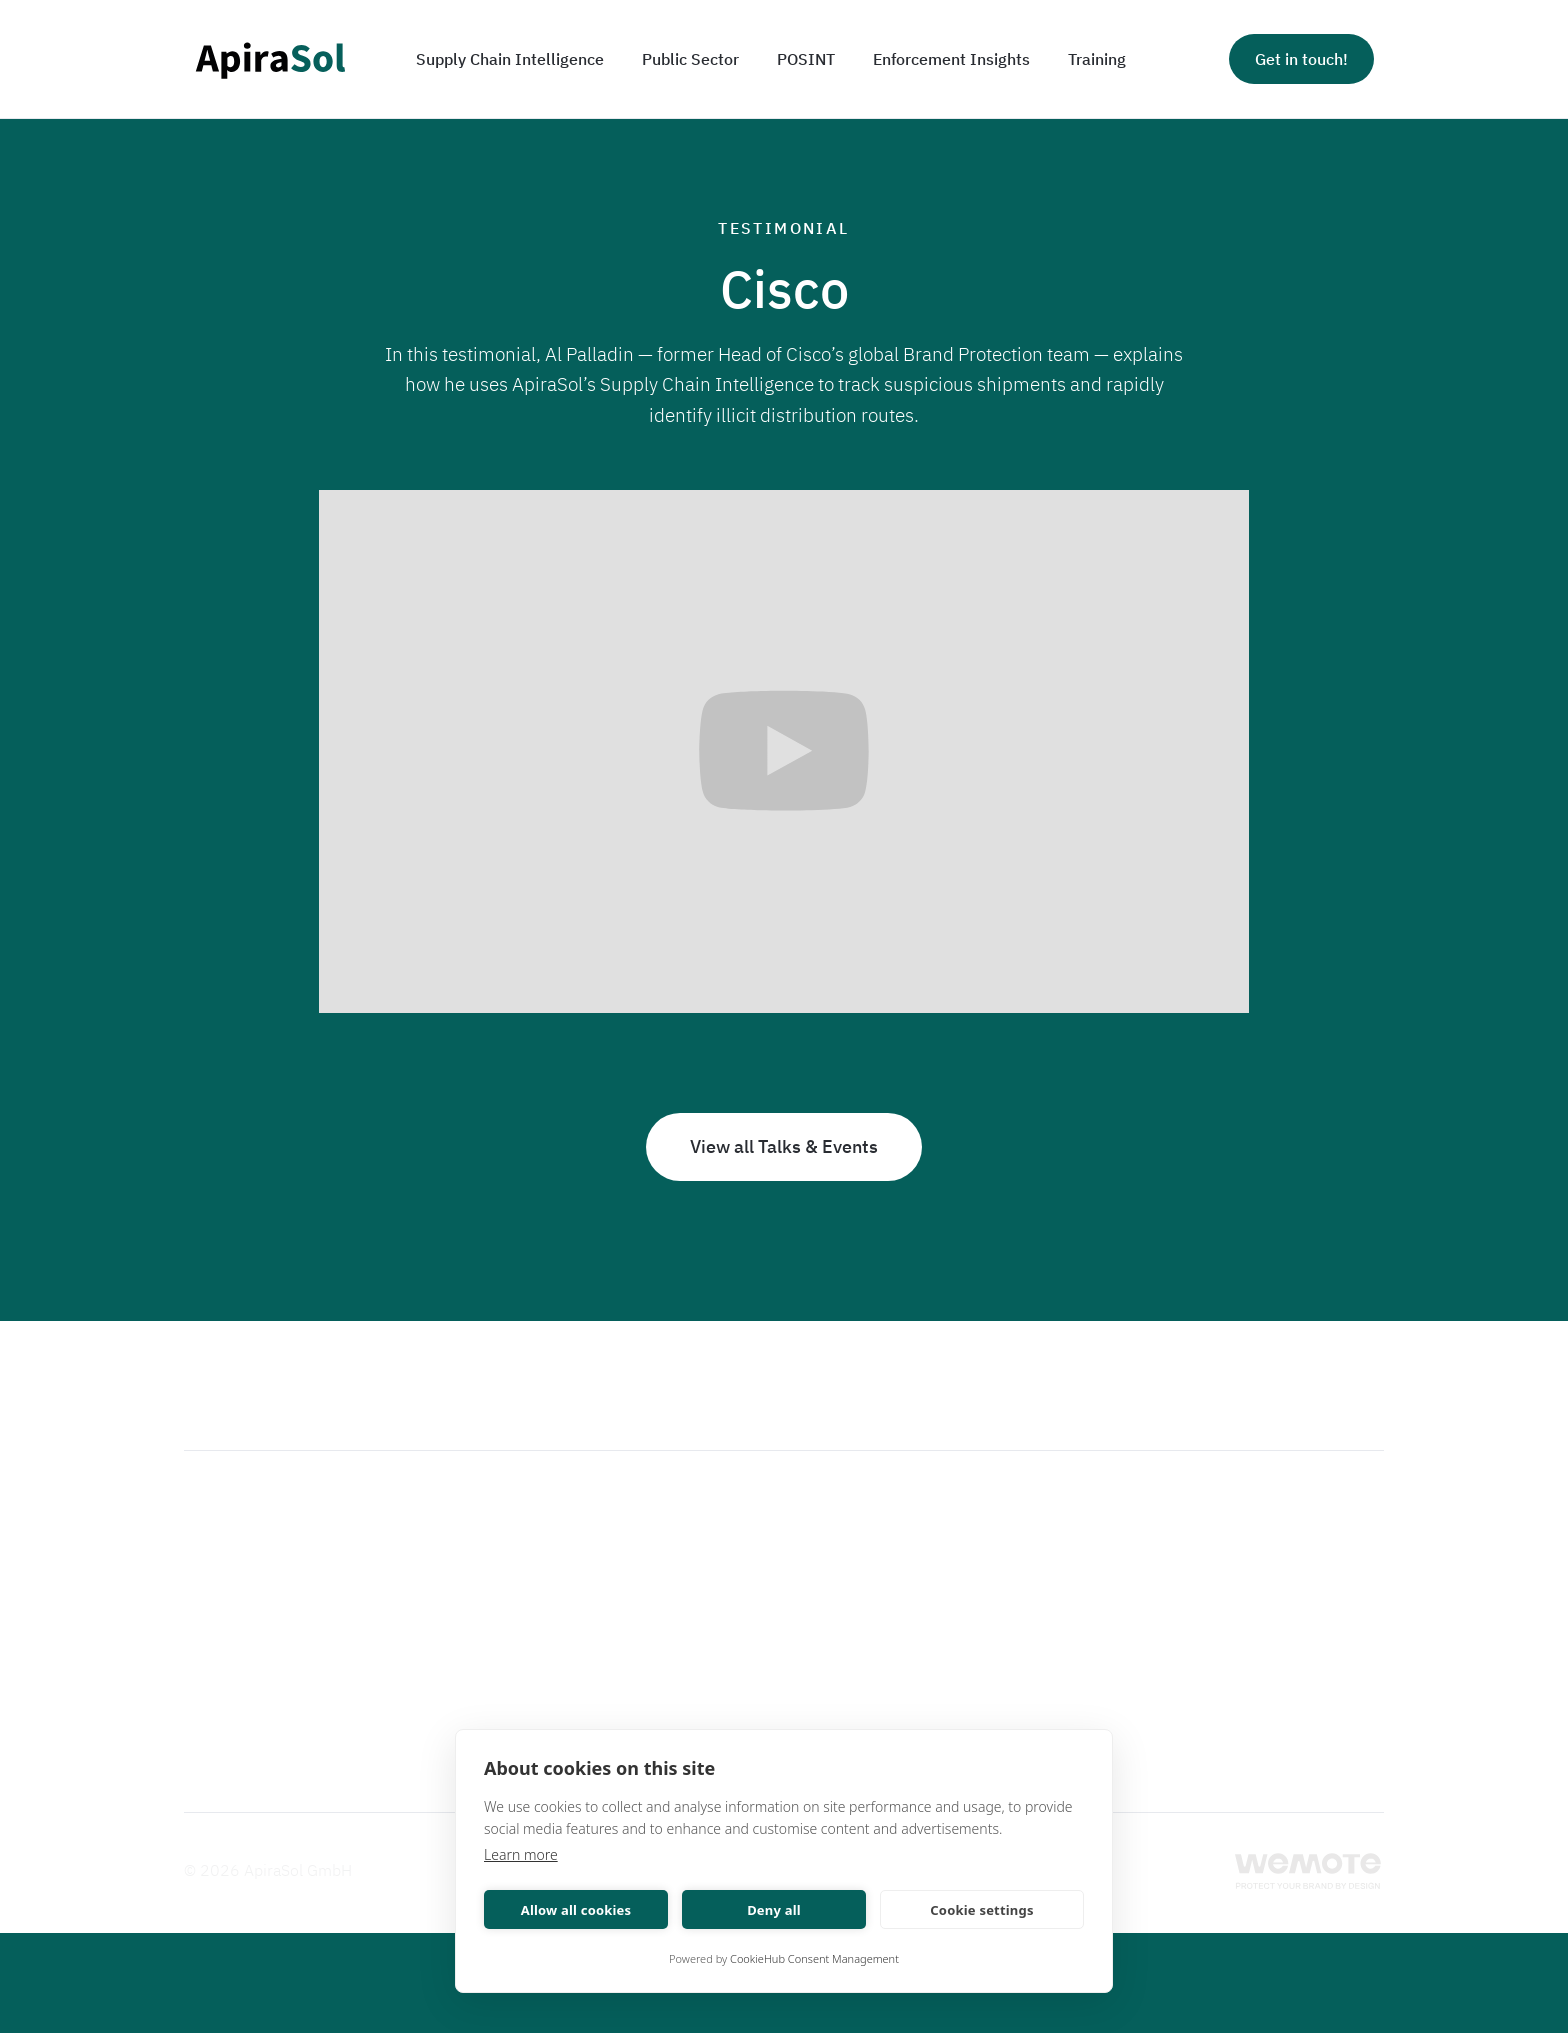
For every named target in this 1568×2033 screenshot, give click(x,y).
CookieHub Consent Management (814, 1958)
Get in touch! (1301, 59)
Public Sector (690, 59)
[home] (270, 59)
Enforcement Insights (951, 59)
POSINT (806, 59)
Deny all (774, 1910)
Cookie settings (981, 1910)
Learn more (521, 1854)
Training (1097, 59)
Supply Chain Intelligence (510, 59)
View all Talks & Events (784, 1146)
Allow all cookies (576, 1910)
